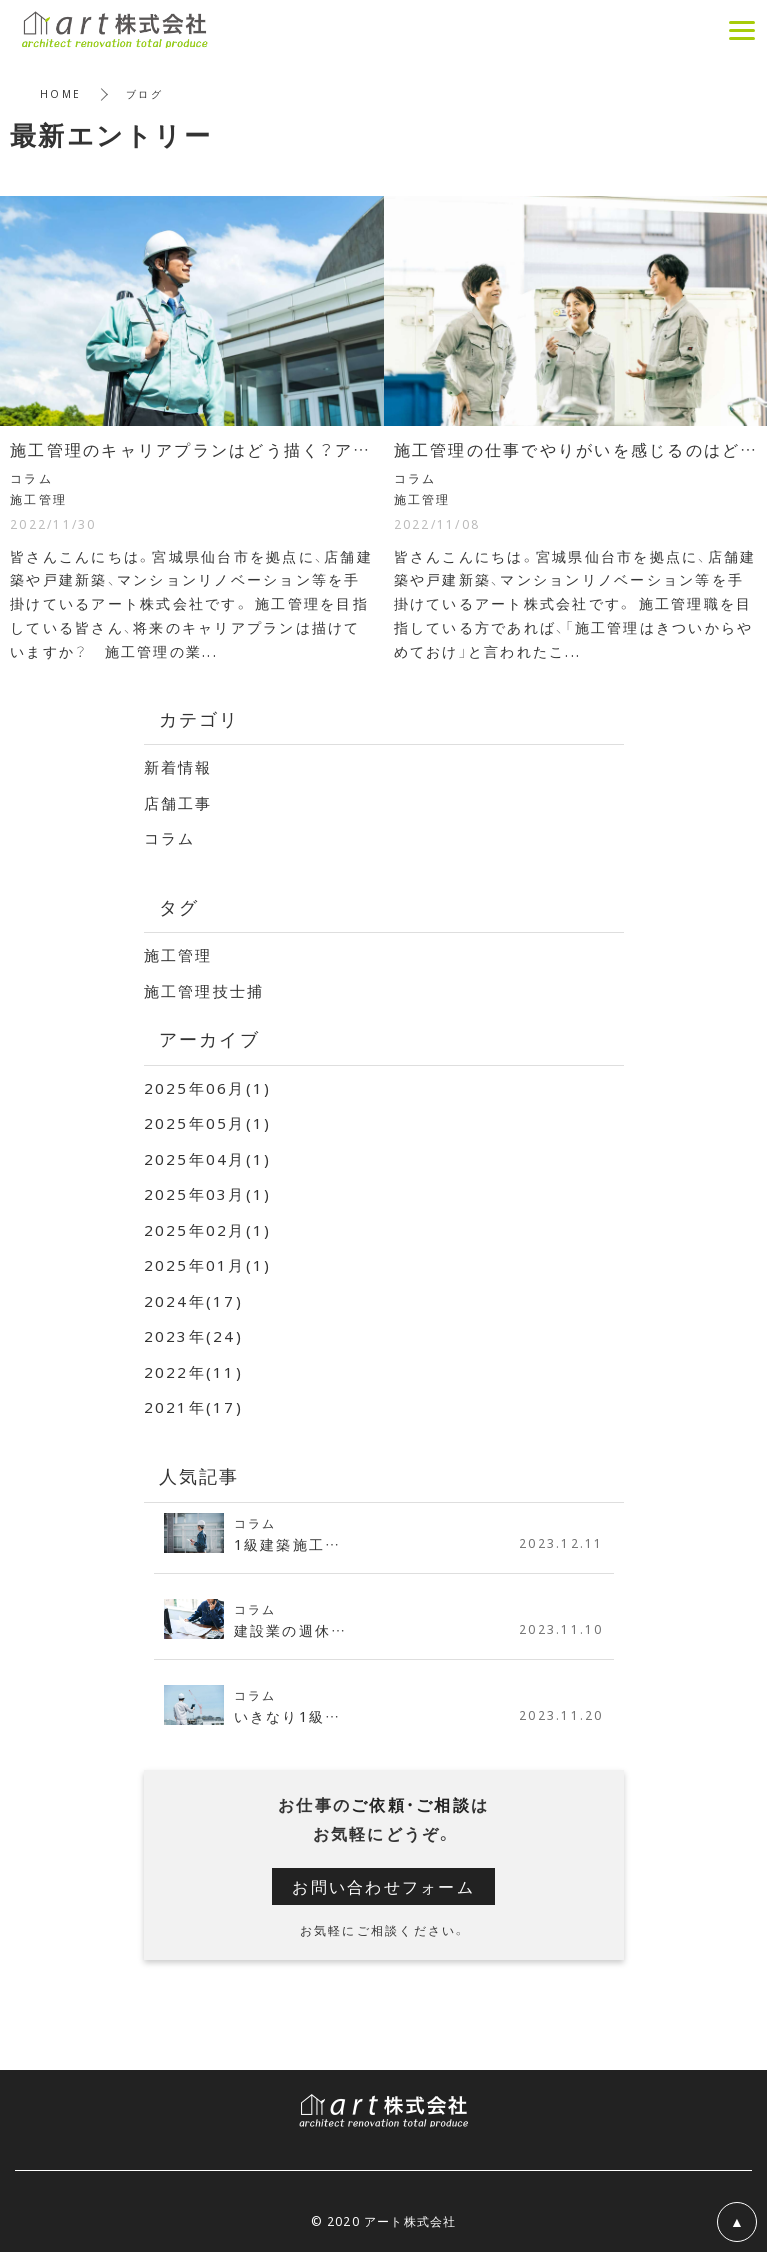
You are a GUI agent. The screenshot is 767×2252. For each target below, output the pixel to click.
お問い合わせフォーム (383, 1886)
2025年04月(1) (208, 1159)
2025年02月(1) (208, 1230)
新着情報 (178, 767)
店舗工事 (178, 803)
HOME (60, 93)
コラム (170, 838)
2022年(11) (193, 1372)
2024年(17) (193, 1301)
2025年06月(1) (208, 1088)
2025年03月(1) (208, 1194)
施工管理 (178, 955)
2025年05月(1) (208, 1123)
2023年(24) (193, 1336)
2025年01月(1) (208, 1265)
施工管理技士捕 (204, 991)
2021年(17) (193, 1407)
